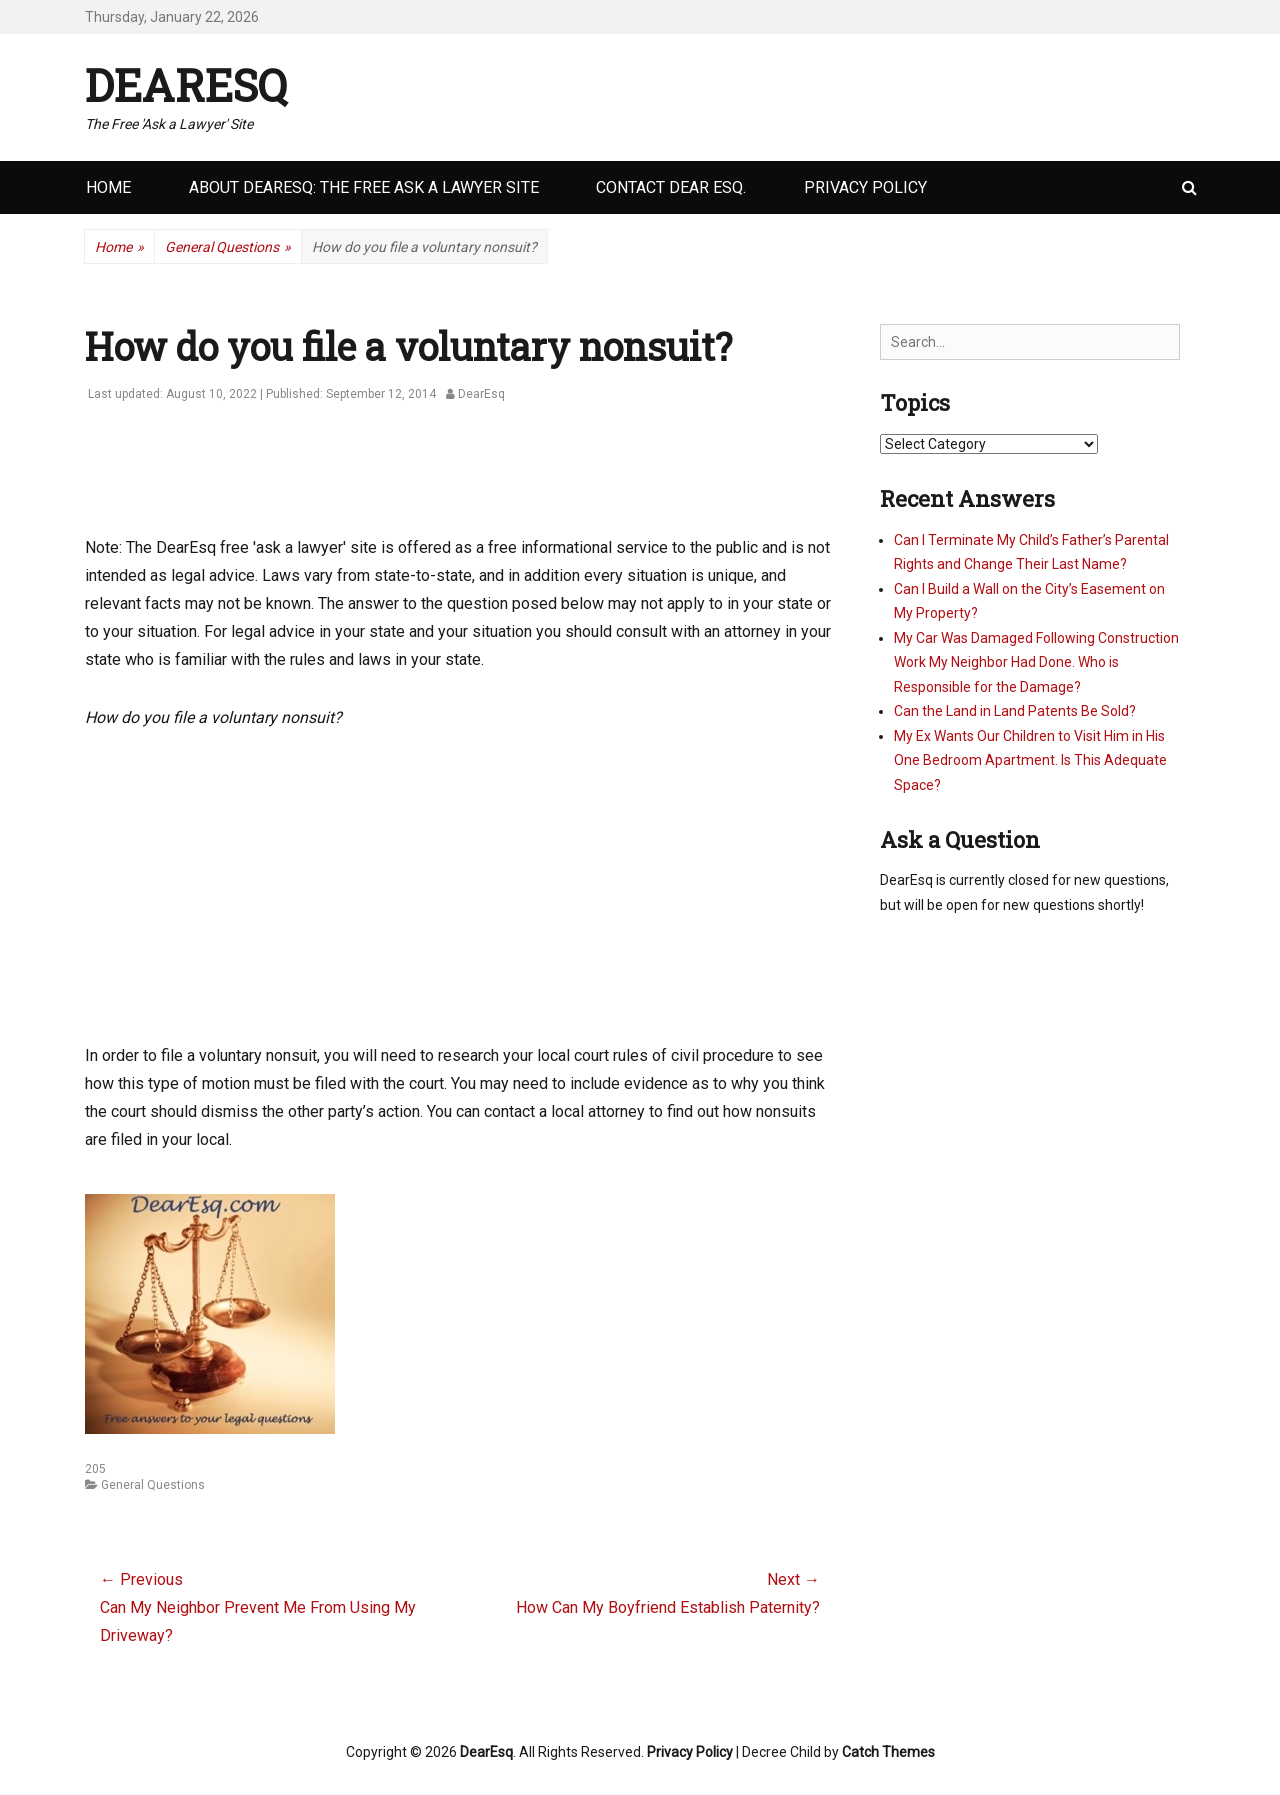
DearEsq (186, 85)
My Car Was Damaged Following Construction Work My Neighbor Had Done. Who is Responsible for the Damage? (1036, 662)
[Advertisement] (449, 480)
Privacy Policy (865, 187)
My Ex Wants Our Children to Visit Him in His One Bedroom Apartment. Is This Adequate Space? (1030, 760)
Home (108, 187)
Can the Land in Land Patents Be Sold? (1015, 711)
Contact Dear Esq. (671, 187)
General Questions (228, 247)
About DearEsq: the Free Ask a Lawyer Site (364, 187)
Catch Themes (888, 1752)
